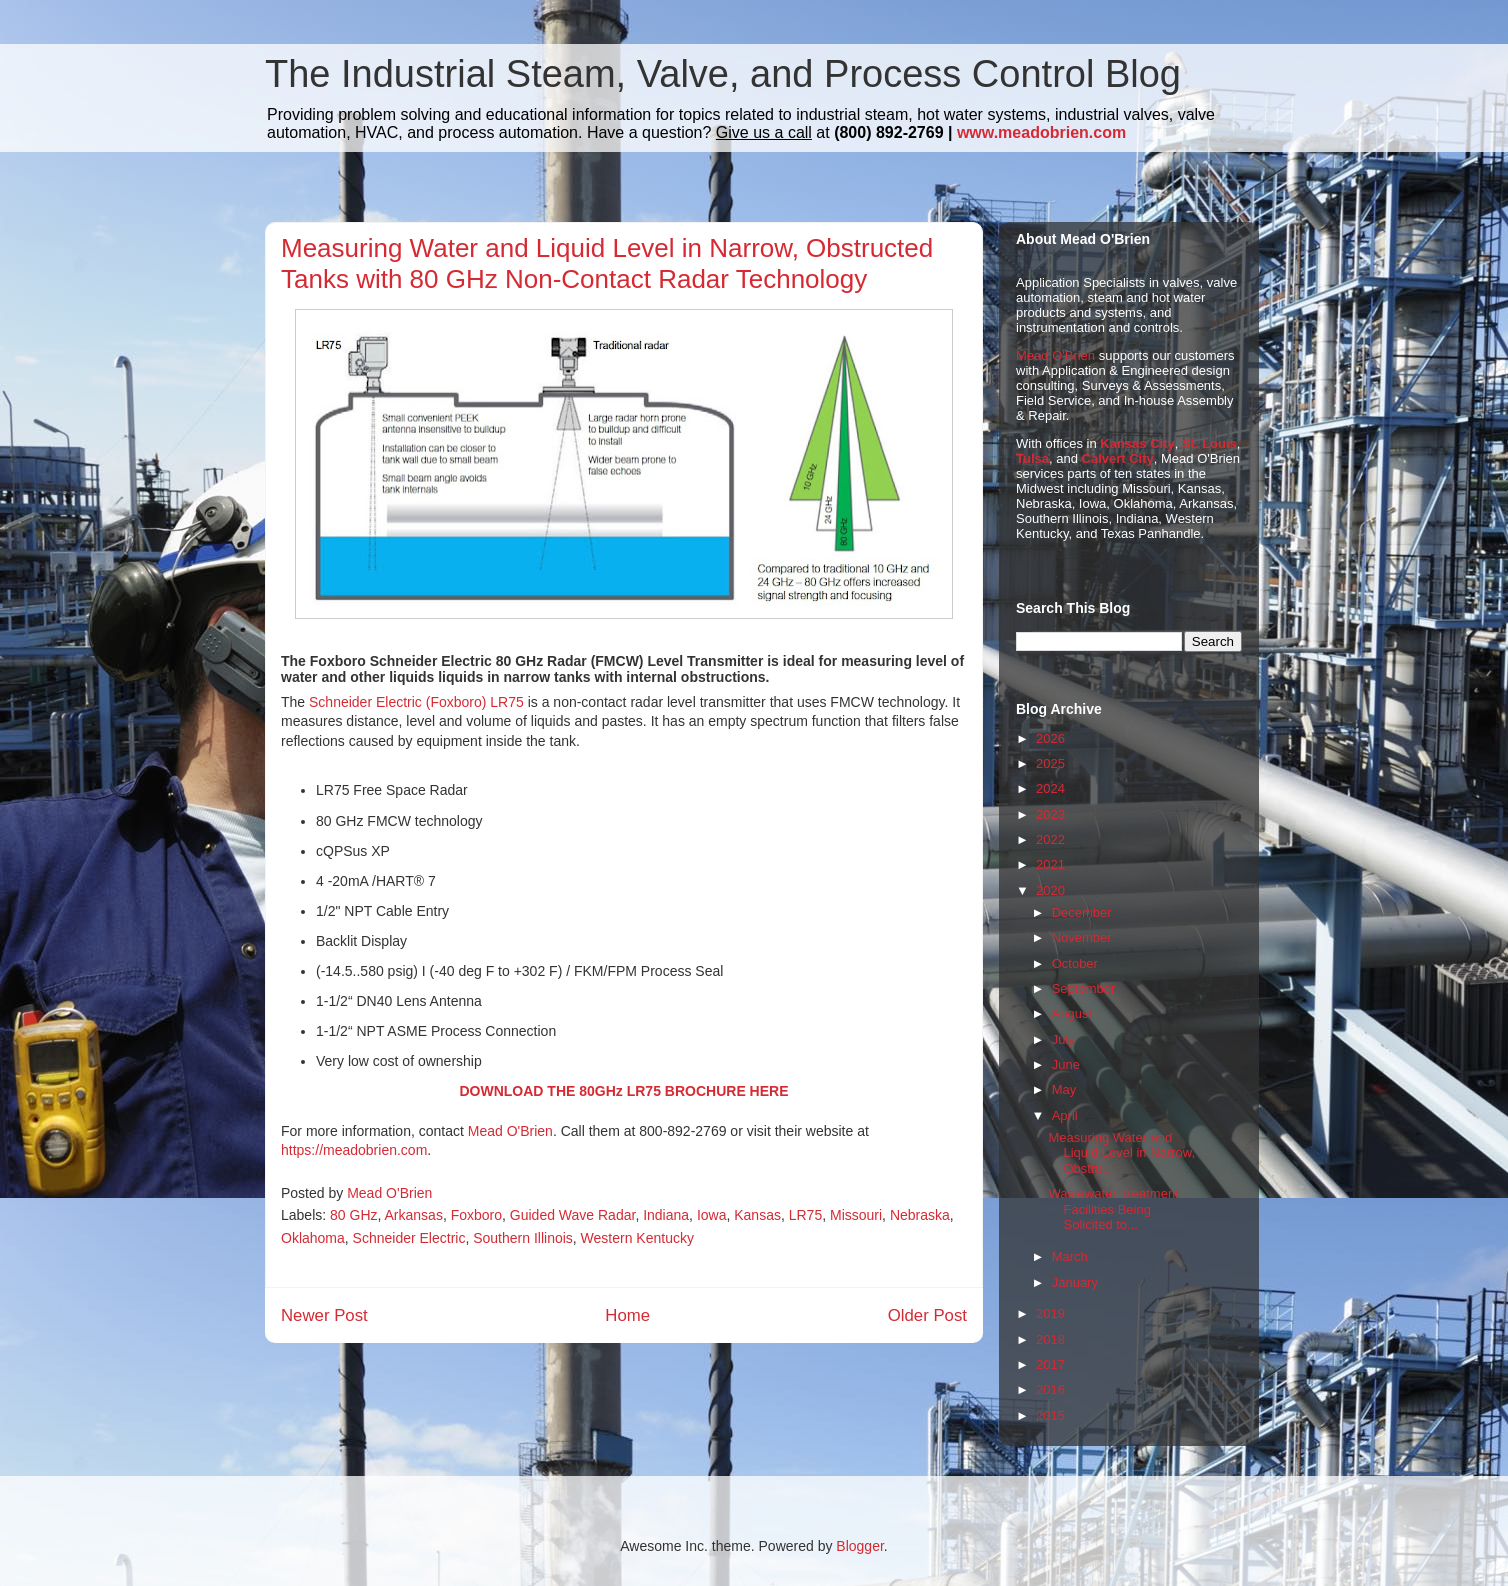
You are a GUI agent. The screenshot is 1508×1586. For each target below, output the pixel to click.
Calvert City (1118, 458)
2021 (1050, 864)
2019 (1050, 1313)
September (1084, 988)
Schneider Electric (409, 1238)
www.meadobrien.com (1041, 132)
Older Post (927, 1315)
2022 (1050, 839)
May (1064, 1089)
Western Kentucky (637, 1238)
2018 (1050, 1339)
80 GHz (353, 1215)
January (1075, 1282)
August (1072, 1013)
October (1075, 963)
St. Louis (1209, 443)
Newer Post (324, 1315)
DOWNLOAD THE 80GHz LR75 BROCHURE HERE (623, 1091)
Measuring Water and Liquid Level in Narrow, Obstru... (1121, 1153)
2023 (1050, 814)
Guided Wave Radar (573, 1215)
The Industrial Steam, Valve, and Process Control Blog (723, 74)
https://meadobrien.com (354, 1150)
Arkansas (414, 1215)
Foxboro (476, 1215)
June (1066, 1064)
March (1070, 1256)
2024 (1050, 788)
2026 (1050, 738)
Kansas (757, 1215)
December (1082, 912)
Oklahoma (313, 1238)
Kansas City (1137, 443)
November (1082, 937)
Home (627, 1315)
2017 (1050, 1364)
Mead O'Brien (510, 1131)
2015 (1050, 1415)
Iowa (712, 1215)
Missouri (856, 1215)
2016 (1050, 1389)
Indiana (666, 1215)
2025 (1050, 763)
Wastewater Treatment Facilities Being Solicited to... (1113, 1209)
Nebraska (920, 1215)
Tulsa (1032, 458)
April (1065, 1115)
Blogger (859, 1546)
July (1063, 1039)
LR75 (805, 1215)
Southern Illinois (523, 1238)
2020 (1050, 890)
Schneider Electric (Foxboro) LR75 (416, 702)
